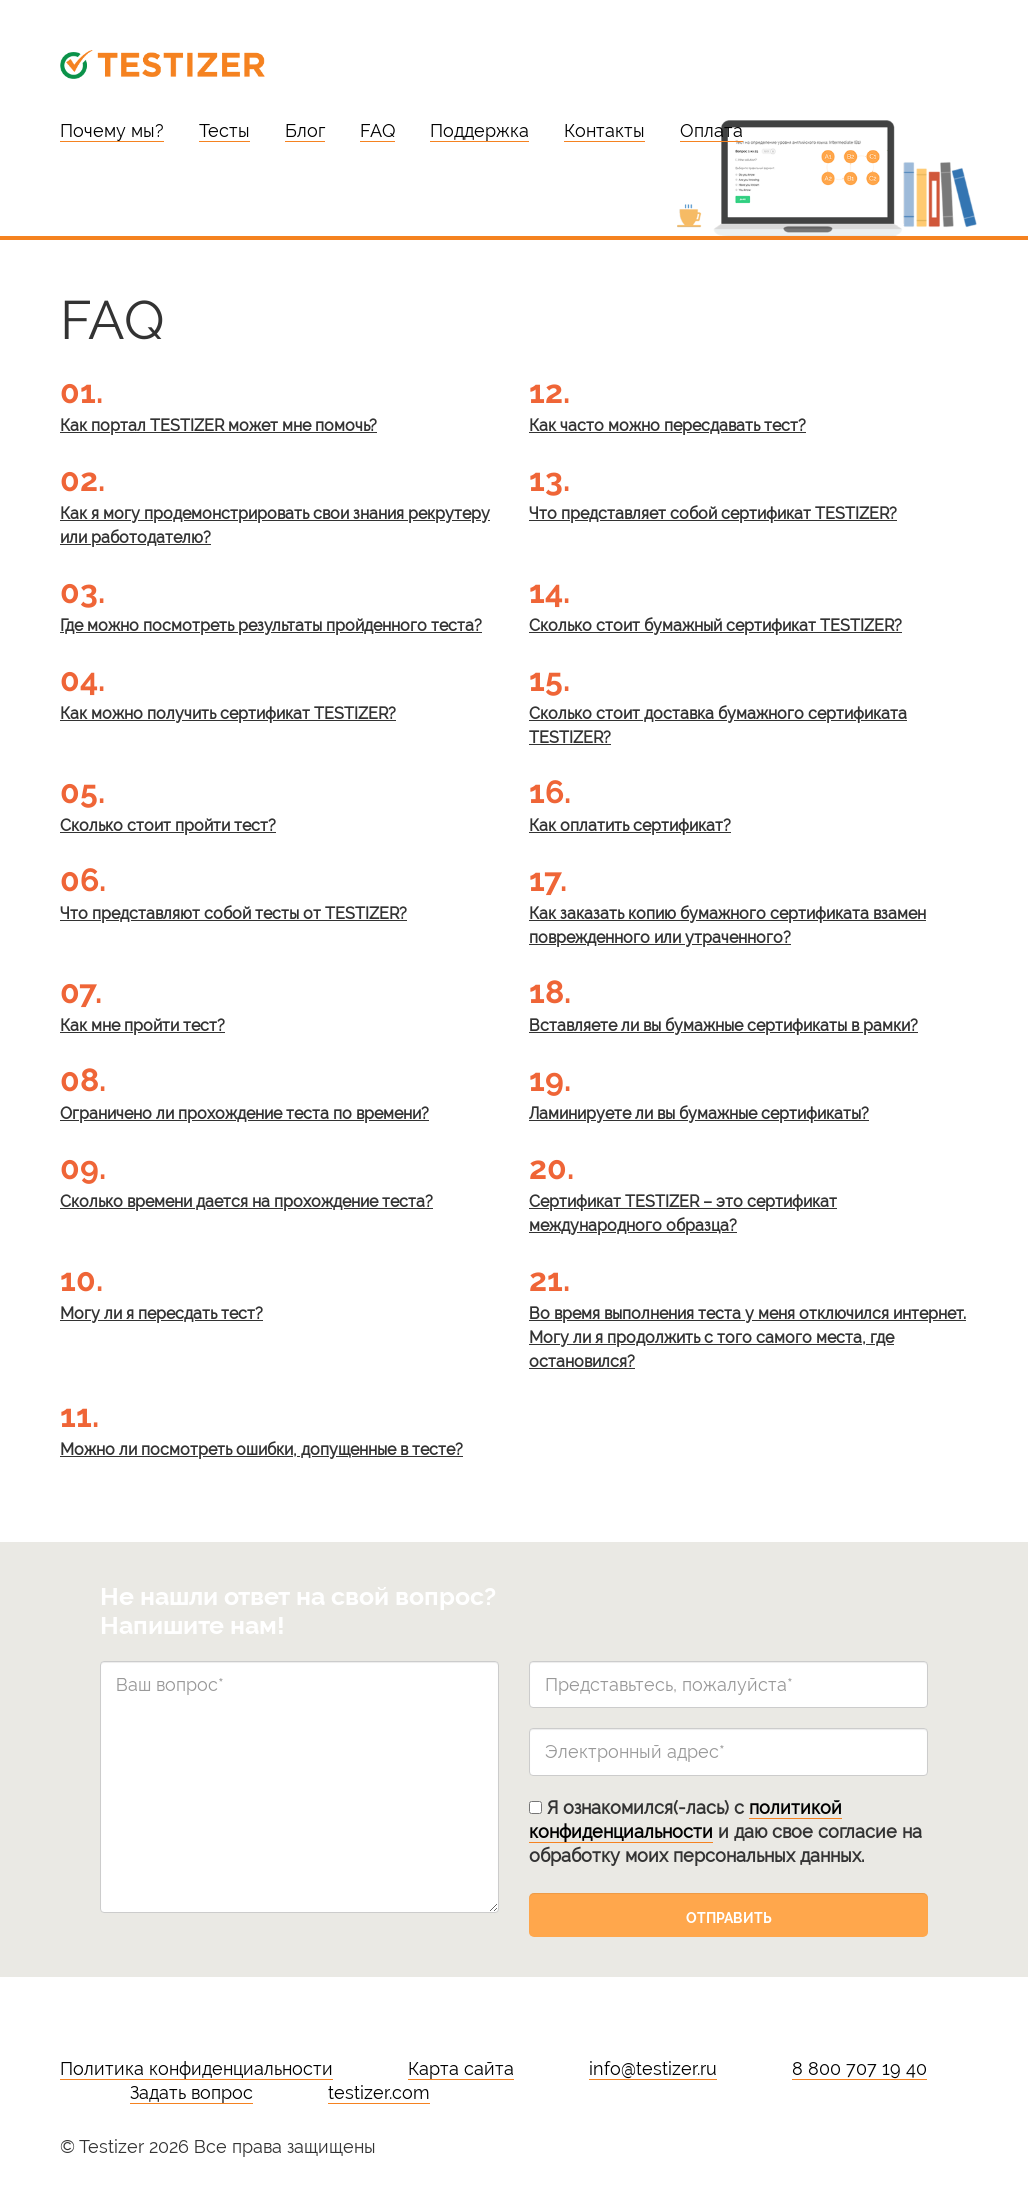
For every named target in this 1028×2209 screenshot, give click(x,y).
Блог (305, 130)
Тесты (224, 130)
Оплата (711, 130)
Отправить (729, 1918)
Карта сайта (461, 2068)
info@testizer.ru (653, 2068)
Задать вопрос (191, 2092)
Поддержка (479, 130)
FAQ (377, 130)
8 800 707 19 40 (859, 2068)
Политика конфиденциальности (196, 2068)
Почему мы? (112, 130)
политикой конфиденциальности (685, 1819)
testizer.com (379, 2092)
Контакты (604, 130)
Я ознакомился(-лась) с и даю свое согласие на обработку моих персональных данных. (725, 1831)
